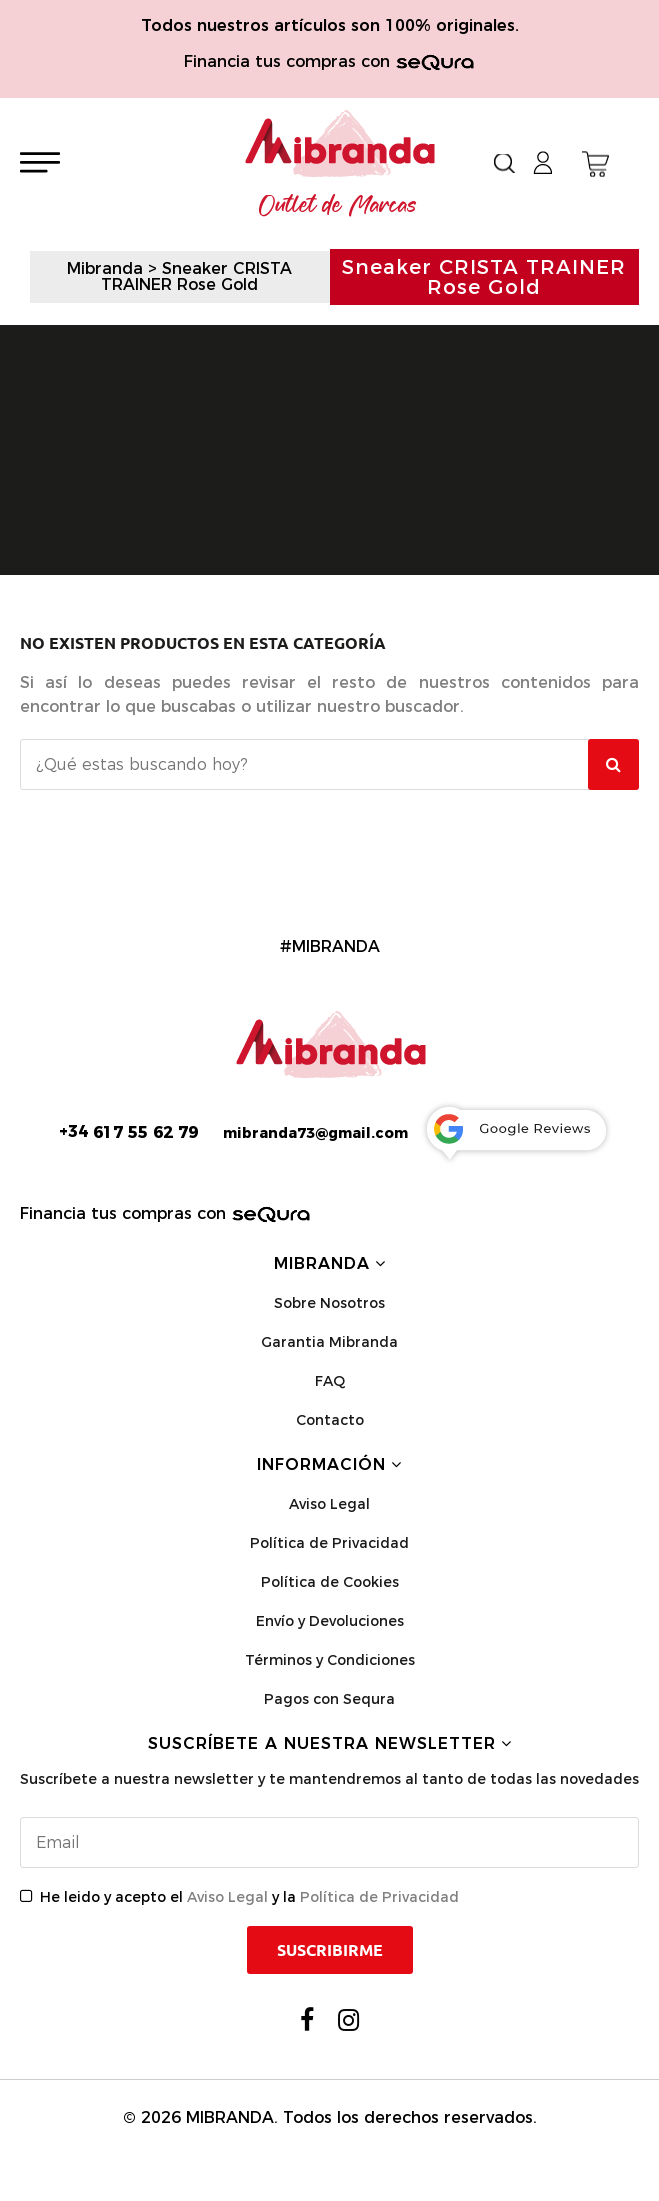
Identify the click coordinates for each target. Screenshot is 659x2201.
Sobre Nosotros (329, 1303)
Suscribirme (330, 1950)
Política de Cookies (330, 1582)
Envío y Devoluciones (330, 1621)
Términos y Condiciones (330, 1660)
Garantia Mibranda (329, 1342)
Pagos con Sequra (329, 1699)
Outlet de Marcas (338, 206)
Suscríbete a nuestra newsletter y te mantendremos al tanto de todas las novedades (329, 1779)
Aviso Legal (329, 1504)
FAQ (330, 1381)
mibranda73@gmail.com (315, 1133)
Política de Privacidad (329, 1543)
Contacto (330, 1420)
